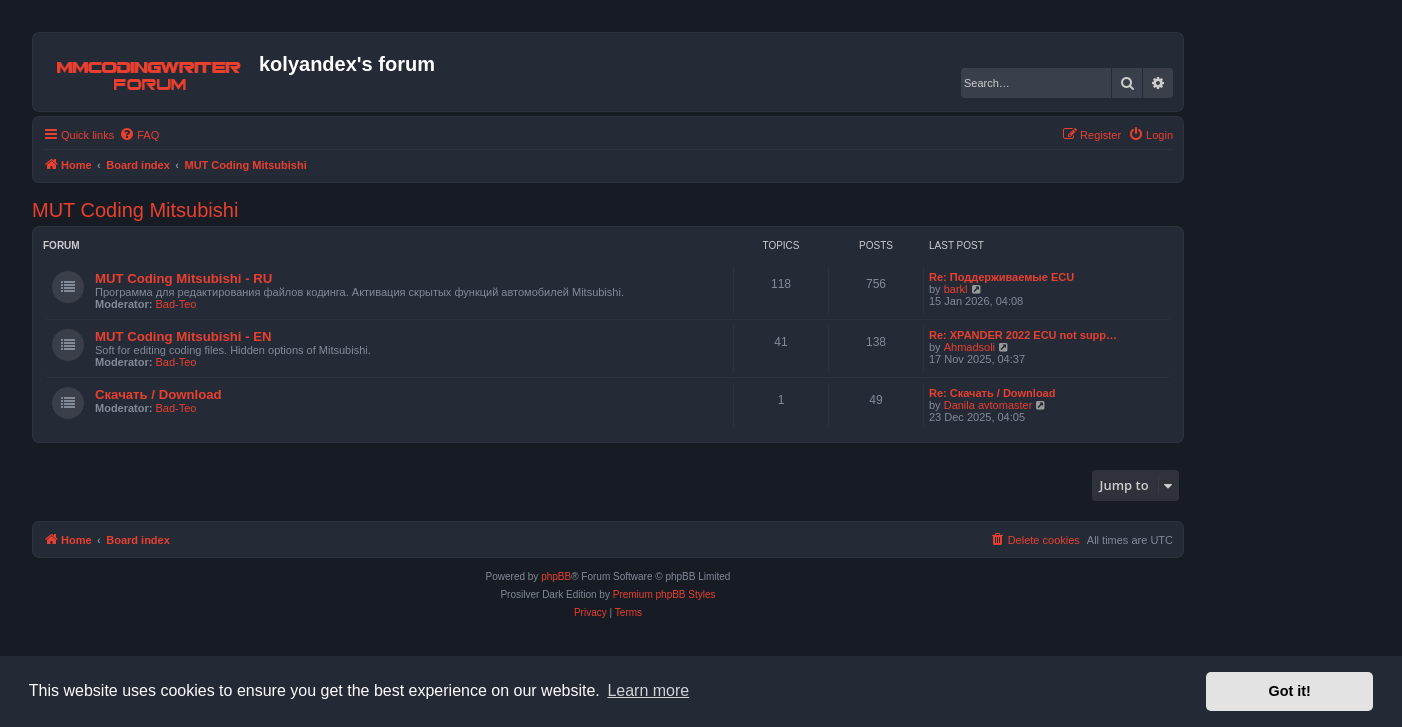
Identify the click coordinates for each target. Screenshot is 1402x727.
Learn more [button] (648, 690)
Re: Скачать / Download (992, 393)
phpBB (556, 576)
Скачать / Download (158, 394)
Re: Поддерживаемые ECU (1001, 277)
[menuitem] (139, 135)
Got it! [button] (1290, 691)
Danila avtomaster (988, 405)
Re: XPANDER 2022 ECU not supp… (1023, 335)
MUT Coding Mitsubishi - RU (183, 278)
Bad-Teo (176, 304)
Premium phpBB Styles (664, 594)
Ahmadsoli (969, 347)
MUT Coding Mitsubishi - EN (183, 336)
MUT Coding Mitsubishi (135, 210)
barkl (956, 289)
